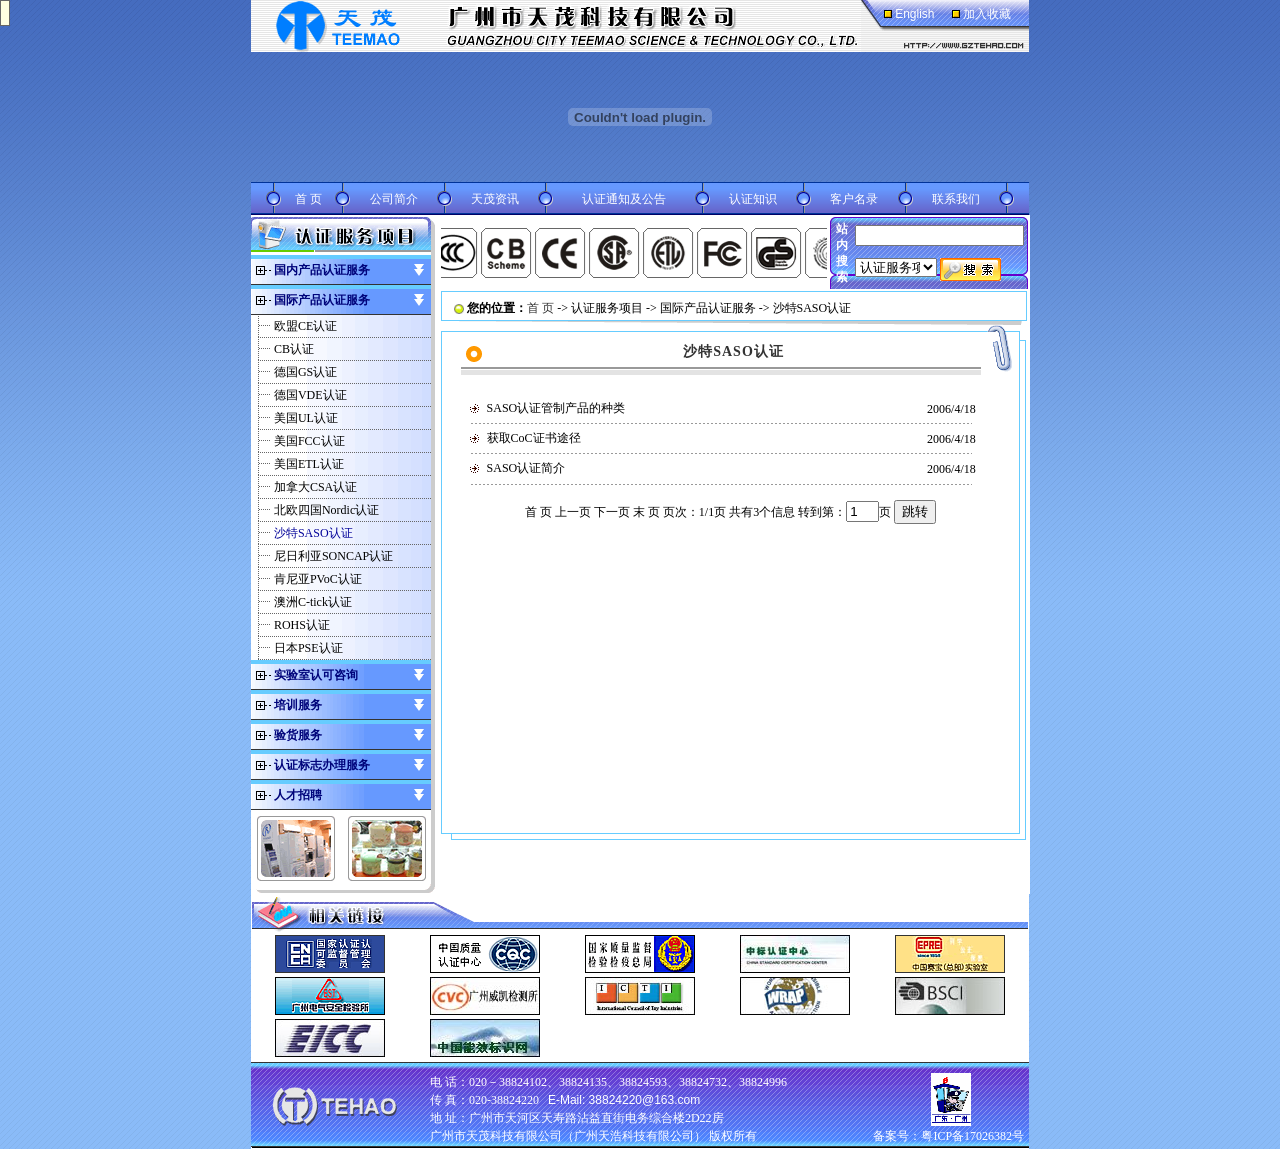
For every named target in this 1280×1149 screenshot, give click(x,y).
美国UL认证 (306, 418)
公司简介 (394, 199)
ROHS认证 (302, 625)
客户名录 (854, 199)
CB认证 (294, 349)
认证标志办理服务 (322, 765)
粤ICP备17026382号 (972, 1136)
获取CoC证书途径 (534, 438)
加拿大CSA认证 (315, 487)
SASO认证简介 (526, 468)
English (914, 14)
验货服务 (298, 735)
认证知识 (753, 199)
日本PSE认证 (308, 648)
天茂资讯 (495, 199)
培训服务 (298, 705)
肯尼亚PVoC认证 (318, 579)
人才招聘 (298, 795)
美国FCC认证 (309, 441)
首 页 (308, 199)
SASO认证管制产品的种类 (556, 408)
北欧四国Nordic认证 (326, 510)
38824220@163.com (645, 1100)
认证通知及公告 (624, 199)
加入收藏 (987, 14)
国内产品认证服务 (322, 270)
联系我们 (956, 199)
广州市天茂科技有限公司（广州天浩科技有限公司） (568, 1136)
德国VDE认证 (310, 395)
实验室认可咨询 (316, 675)
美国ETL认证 (309, 464)
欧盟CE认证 (305, 326)
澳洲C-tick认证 (313, 602)
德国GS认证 (305, 372)
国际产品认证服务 (322, 300)
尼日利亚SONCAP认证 (333, 556)
